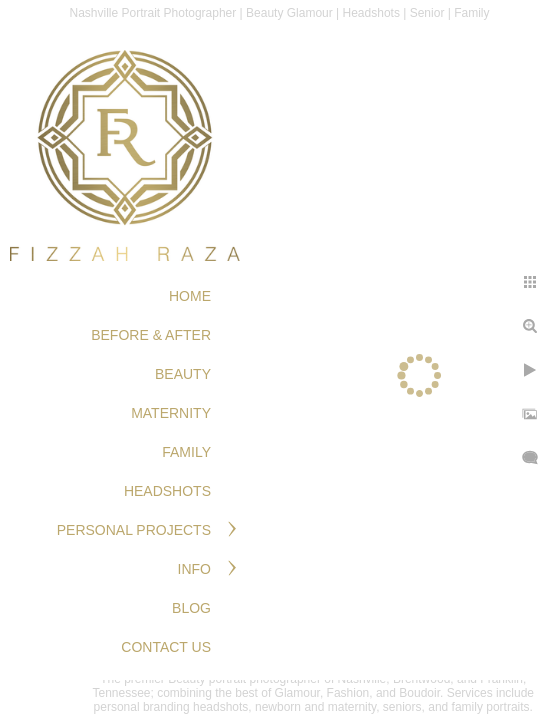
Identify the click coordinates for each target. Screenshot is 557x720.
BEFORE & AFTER (151, 335)
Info (194, 569)
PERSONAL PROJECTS (134, 530)
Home (190, 296)
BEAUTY (183, 374)
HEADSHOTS (167, 491)
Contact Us (166, 647)
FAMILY (186, 452)
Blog (191, 608)
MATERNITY (171, 413)
